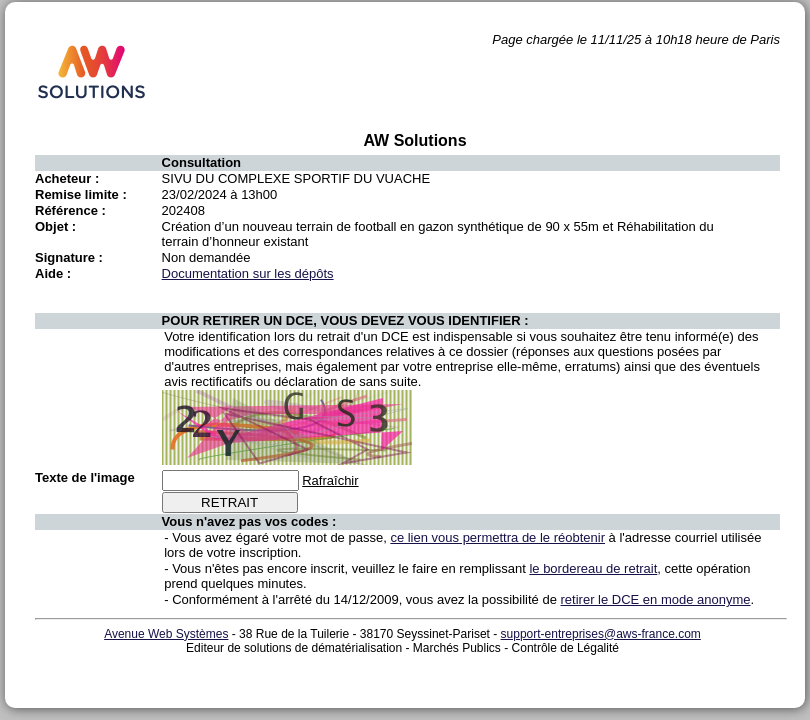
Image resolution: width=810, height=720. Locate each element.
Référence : (70, 210)
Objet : (55, 226)
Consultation (201, 162)
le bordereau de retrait (593, 568)
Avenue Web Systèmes (166, 634)
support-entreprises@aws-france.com (601, 634)
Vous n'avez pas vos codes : (249, 521)
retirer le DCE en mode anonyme (656, 599)
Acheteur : (67, 178)
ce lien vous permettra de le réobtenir (497, 537)
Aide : (53, 273)
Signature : (69, 257)
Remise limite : (81, 194)
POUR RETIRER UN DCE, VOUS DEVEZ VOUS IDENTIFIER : (345, 320)
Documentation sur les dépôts (248, 273)
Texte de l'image (85, 477)
